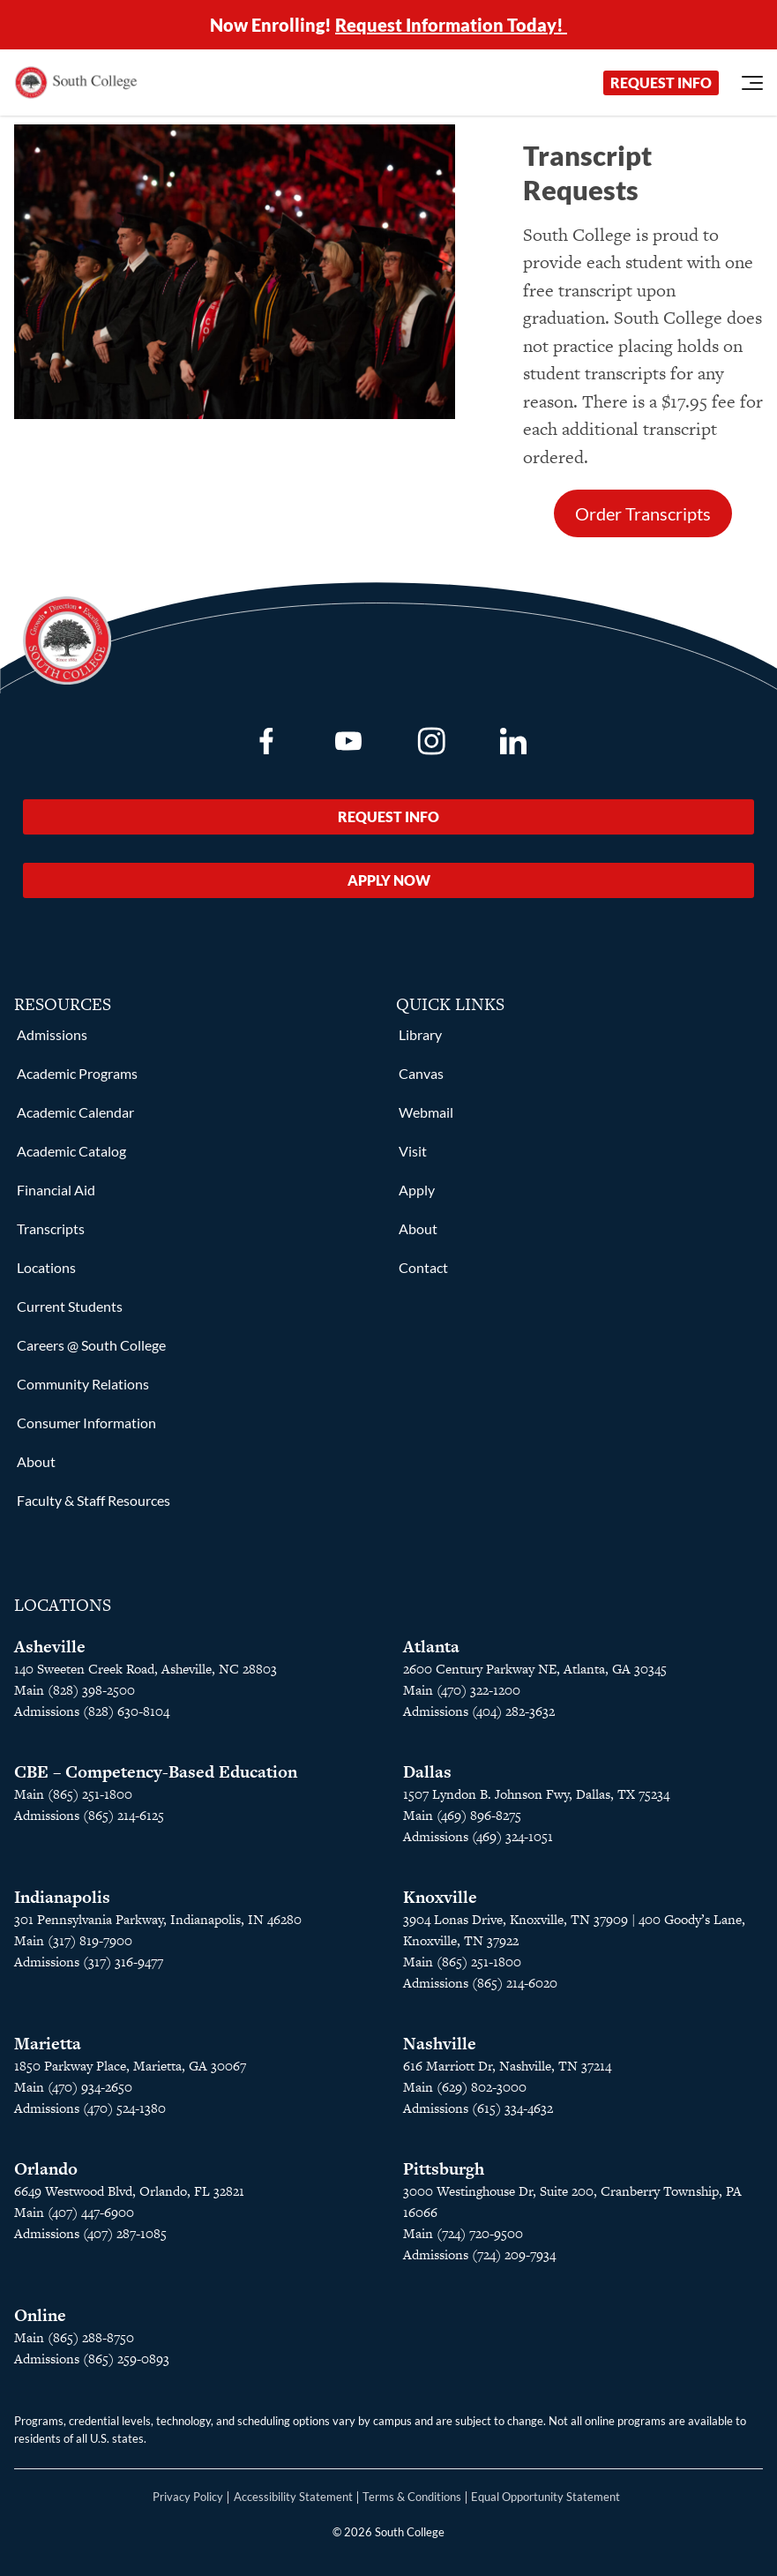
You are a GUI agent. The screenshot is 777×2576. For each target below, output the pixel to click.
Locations (46, 1267)
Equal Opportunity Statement (545, 2497)
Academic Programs (77, 1073)
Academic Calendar (75, 1112)
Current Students (70, 1306)
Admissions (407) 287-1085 (90, 2233)
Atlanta (431, 1647)
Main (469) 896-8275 (462, 1815)
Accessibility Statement (293, 2497)
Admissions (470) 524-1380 (90, 2108)
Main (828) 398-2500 (74, 1690)
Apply (417, 1189)
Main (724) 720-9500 (463, 2233)
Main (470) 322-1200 (461, 1690)
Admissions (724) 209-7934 (479, 2254)
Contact (423, 1267)
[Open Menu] (752, 83)
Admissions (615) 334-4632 (478, 2108)
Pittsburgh (443, 2169)
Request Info (661, 82)
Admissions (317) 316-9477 (88, 1961)
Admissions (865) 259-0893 (91, 2358)
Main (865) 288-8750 (74, 2337)
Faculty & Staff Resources (93, 1500)
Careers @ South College (91, 1345)
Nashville (439, 2044)
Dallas (427, 1772)
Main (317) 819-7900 (73, 1940)
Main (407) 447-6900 (74, 2212)
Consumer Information (86, 1422)
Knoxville (440, 1897)
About (36, 1461)
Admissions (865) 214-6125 (89, 1815)
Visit (413, 1150)
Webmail (426, 1112)
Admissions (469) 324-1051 (478, 1836)
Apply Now (388, 880)
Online (40, 2315)
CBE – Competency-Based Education (155, 1772)
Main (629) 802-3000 (465, 2087)
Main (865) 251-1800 (73, 1794)
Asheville (50, 1647)
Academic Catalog (71, 1150)
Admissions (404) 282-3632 (479, 1711)
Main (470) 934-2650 (73, 2087)
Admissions (52, 1034)
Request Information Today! (451, 24)
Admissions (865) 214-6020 (480, 1982)
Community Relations (83, 1383)
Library (420, 1034)
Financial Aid (56, 1189)
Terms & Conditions (411, 2497)
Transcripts (51, 1228)
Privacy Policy (188, 2497)
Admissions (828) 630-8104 (91, 1711)
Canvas (421, 1073)
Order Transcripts (643, 513)
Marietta (47, 2044)
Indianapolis (62, 1897)
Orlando (46, 2169)
